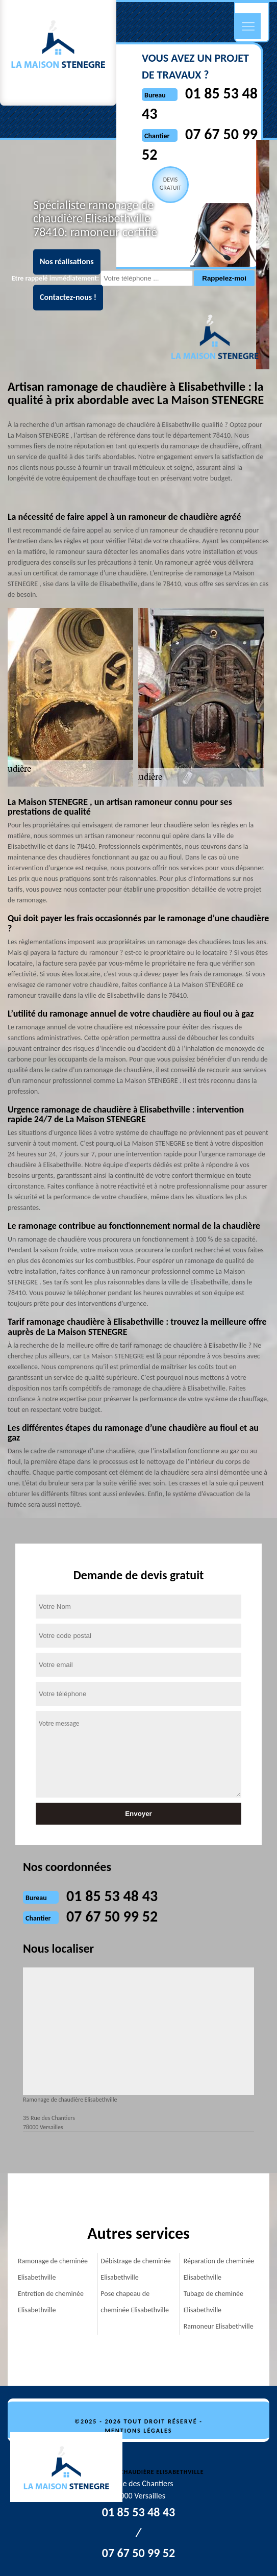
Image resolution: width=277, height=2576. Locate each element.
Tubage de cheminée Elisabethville (213, 2301)
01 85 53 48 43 (112, 1895)
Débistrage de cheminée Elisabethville (135, 2269)
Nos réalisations (67, 262)
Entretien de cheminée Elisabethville (51, 2301)
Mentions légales (138, 2430)
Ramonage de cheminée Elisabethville (53, 2269)
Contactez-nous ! (68, 297)
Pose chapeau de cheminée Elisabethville (134, 2301)
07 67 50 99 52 (112, 1916)
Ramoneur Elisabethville (219, 2326)
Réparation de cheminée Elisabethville (219, 2269)
